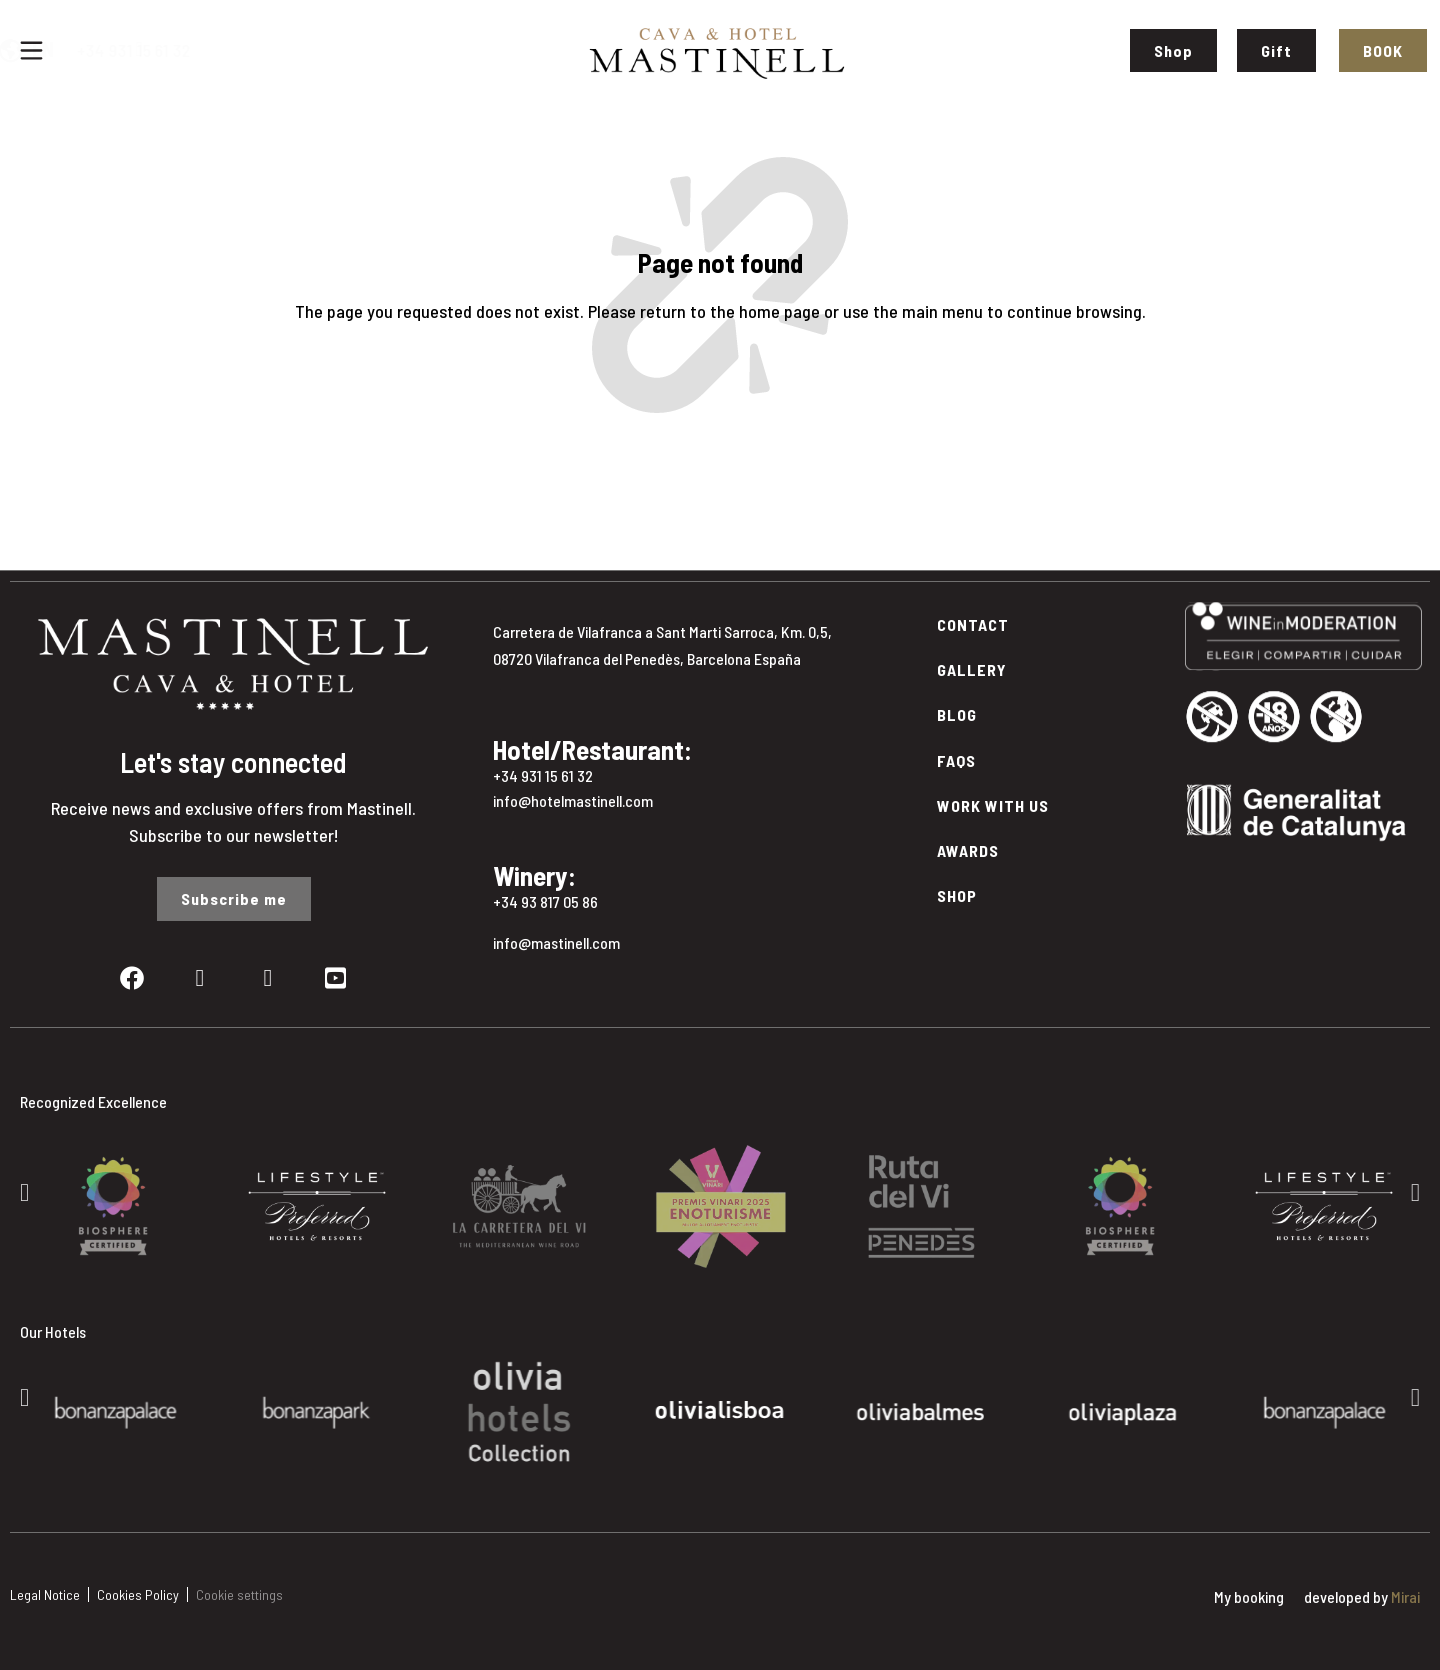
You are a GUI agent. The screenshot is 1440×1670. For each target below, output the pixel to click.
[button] (24, 1191)
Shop (957, 895)
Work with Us (993, 805)
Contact (973, 624)
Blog (957, 714)
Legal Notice (45, 1594)
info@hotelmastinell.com (573, 800)
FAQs (956, 760)
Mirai (1405, 1596)
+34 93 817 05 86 (545, 901)
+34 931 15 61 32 (236, 50)
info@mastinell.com (556, 942)
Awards (968, 850)
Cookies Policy (138, 1594)
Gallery (972, 669)
